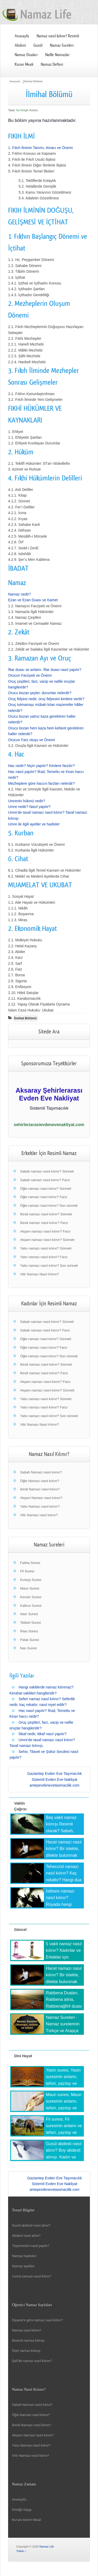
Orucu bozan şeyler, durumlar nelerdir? (39, 693)
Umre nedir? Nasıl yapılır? (29, 807)
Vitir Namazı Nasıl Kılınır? (39, 1274)
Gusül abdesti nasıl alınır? (31, 2225)
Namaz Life (46, 2546)
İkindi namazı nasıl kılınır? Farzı (44, 1223)
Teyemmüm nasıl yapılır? (30, 2246)
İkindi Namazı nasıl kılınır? (31, 2425)
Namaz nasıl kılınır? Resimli (58, 36)
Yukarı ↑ (21, 2551)
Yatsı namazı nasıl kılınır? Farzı (44, 1257)
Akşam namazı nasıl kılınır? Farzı (45, 1231)
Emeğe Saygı (21, 2510)
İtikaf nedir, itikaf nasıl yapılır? (43, 1734)
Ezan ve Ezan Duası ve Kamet (33, 600)
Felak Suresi (29, 1640)
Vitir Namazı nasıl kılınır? (39, 1515)
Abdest (20, 45)
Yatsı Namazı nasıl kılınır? (40, 1506)
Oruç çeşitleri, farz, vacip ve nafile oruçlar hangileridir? (41, 1725)
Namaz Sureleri (61, 45)
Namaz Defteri (52, 64)
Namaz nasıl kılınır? (26, 2330)
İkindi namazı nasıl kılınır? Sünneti (46, 1214)
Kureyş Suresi (30, 1580)
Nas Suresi (28, 1648)
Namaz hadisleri (24, 2256)
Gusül (37, 45)
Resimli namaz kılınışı (28, 2340)
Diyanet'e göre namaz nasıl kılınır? (37, 2320)
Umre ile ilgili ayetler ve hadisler (34, 824)
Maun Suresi (29, 1588)
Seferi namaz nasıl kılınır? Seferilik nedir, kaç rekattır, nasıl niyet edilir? (42, 1702)
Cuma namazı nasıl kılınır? (31, 2276)
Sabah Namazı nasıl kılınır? (41, 1472)
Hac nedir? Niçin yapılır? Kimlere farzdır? (41, 766)
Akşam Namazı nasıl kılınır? (41, 1498)
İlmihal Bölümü (33, 81)
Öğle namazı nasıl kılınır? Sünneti (45, 1189)
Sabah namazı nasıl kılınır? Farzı (45, 1180)
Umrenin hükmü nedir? (26, 801)
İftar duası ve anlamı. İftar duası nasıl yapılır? (44, 670)
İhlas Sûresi (29, 1631)
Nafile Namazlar (57, 55)
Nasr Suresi (29, 1614)
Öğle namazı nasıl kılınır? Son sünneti (49, 1205)
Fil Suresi (27, 1571)
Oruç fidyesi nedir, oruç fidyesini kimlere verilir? (46, 699)
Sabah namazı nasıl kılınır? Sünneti (47, 1171)
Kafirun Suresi (31, 1606)
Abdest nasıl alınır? (26, 2236)
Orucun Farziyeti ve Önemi (30, 675)
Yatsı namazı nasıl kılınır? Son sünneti (49, 1266)
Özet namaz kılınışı (26, 2351)
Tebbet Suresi (30, 1623)
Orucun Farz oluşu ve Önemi (31, 740)
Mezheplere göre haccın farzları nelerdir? (41, 783)
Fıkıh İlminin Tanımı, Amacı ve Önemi (42, 148)
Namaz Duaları (26, 55)
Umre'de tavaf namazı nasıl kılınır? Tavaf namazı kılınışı (42, 1743)
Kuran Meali (24, 64)
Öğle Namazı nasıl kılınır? (39, 1481)
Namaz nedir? (19, 594)
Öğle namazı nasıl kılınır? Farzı (43, 1197)
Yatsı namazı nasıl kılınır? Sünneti (45, 1248)
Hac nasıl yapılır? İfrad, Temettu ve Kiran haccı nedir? (42, 1713)
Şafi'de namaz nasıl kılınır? (32, 2361)
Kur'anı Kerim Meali (26, 2520)
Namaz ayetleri (23, 2266)
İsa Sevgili (22, 110)
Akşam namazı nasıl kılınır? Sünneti (47, 1240)
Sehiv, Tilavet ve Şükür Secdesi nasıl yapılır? (43, 1754)
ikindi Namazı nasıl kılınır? (40, 1489)
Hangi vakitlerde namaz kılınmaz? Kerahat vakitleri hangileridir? (41, 1690)
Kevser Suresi (30, 1597)
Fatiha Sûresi (30, 1563)
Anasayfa (22, 36)
